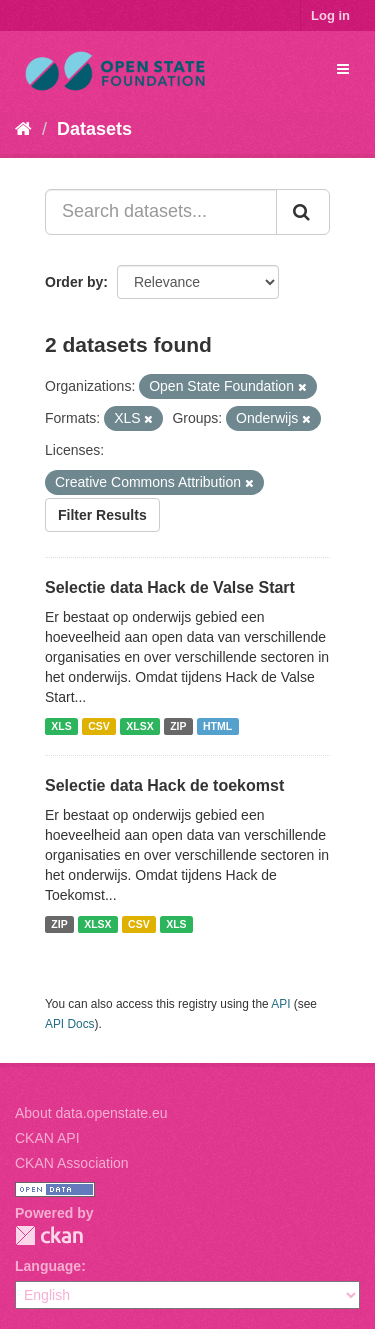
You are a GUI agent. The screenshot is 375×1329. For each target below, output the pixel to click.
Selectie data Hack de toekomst (164, 785)
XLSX (139, 726)
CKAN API (47, 1138)
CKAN (49, 1235)
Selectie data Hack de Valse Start (170, 587)
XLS (61, 726)
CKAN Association (72, 1163)
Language (48, 1266)
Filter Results (102, 515)
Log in (330, 15)
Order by (74, 282)
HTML (217, 726)
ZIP (178, 726)
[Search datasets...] (161, 212)
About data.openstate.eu (91, 1113)
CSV (99, 726)
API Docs (70, 1024)
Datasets (94, 129)
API (280, 1004)
